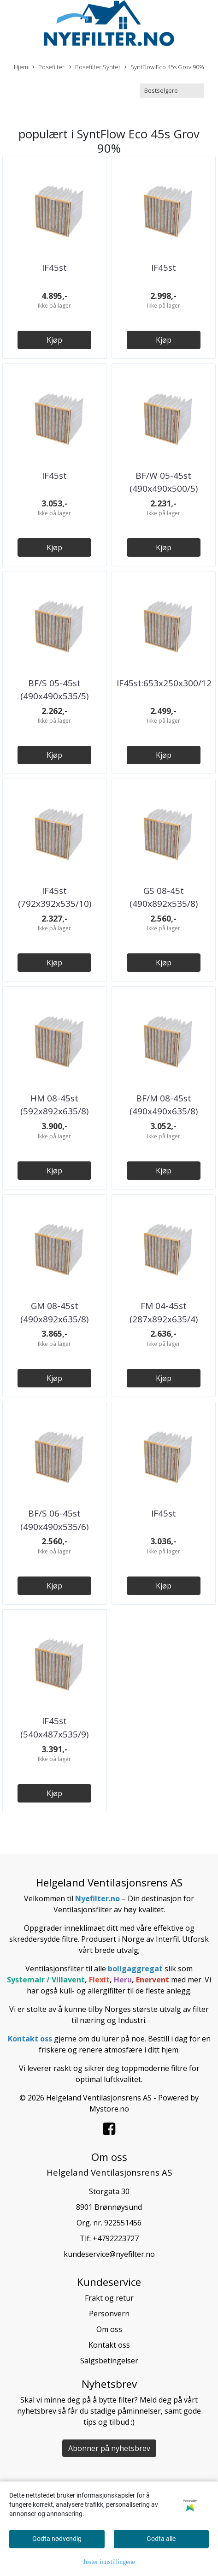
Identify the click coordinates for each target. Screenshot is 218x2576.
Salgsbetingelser (109, 2361)
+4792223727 (116, 2238)
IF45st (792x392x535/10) (54, 897)
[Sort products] (172, 90)
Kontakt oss (109, 2345)
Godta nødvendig (57, 2538)
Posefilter (48, 67)
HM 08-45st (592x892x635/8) (54, 1105)
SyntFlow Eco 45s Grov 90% (164, 67)
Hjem (21, 67)
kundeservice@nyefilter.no (109, 2254)
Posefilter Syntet (94, 67)
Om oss (109, 2329)
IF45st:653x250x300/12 (164, 683)
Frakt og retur (109, 2298)
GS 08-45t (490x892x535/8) (164, 897)
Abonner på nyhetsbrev (109, 2448)
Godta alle (161, 2538)
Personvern (109, 2313)
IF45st (54, 268)
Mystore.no (109, 2109)
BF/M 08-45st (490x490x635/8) (164, 1105)
